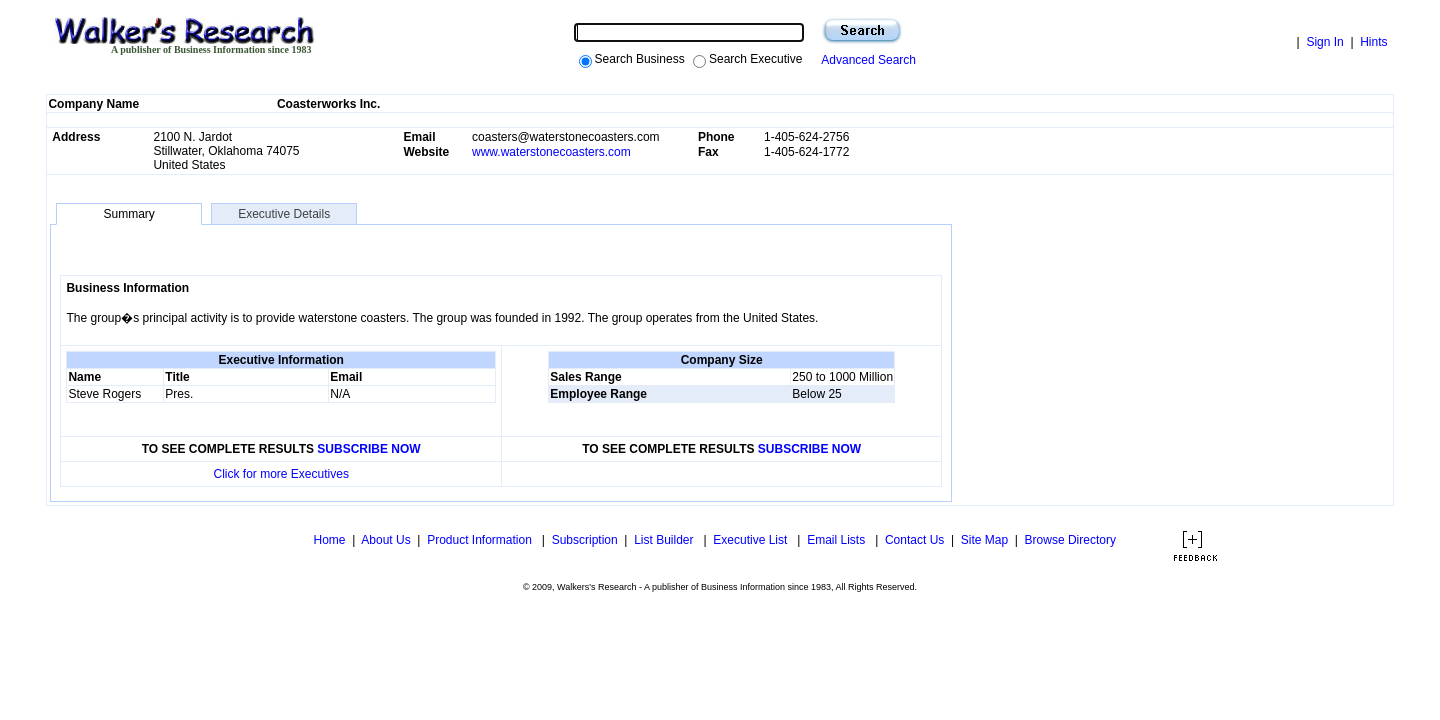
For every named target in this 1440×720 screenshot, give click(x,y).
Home (327, 540)
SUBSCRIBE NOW (368, 449)
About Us (385, 540)
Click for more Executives (281, 474)
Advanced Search (865, 60)
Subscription (585, 540)
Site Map (984, 540)
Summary (128, 214)
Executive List (751, 540)
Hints (1373, 42)
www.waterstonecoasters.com (551, 152)
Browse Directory (1070, 540)
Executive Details (284, 214)
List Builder (665, 540)
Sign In (1324, 42)
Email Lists (837, 540)
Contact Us (914, 540)
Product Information (481, 540)
